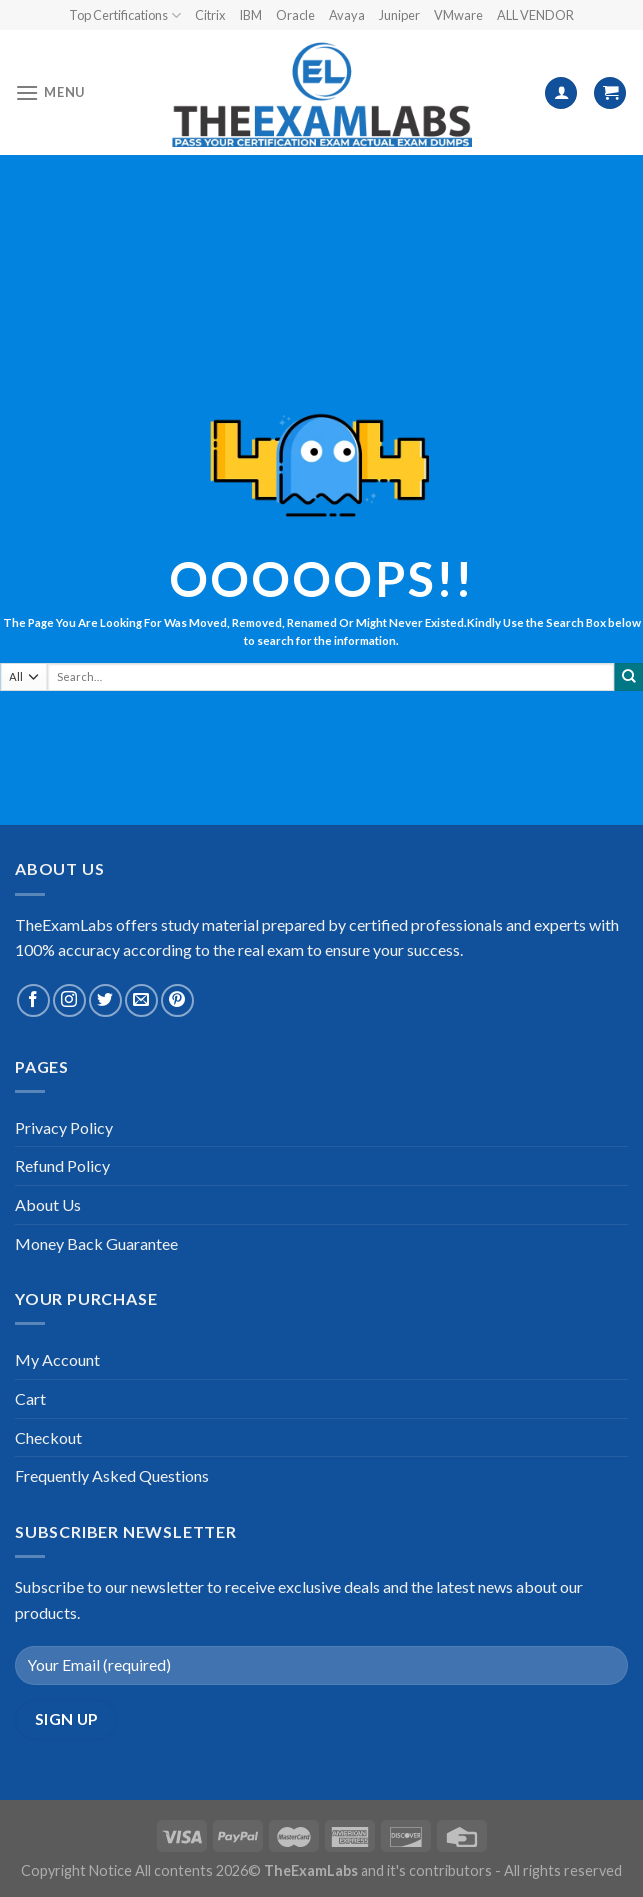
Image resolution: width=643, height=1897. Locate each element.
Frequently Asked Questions (112, 1475)
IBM (250, 15)
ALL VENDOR (535, 15)
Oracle (295, 15)
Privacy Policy (64, 1127)
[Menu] (50, 92)
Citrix (210, 15)
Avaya (347, 15)
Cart (30, 1398)
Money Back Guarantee (96, 1243)
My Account (57, 1359)
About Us (48, 1204)
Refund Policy (62, 1165)
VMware (458, 15)
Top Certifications (125, 15)
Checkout (48, 1437)
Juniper (399, 15)
